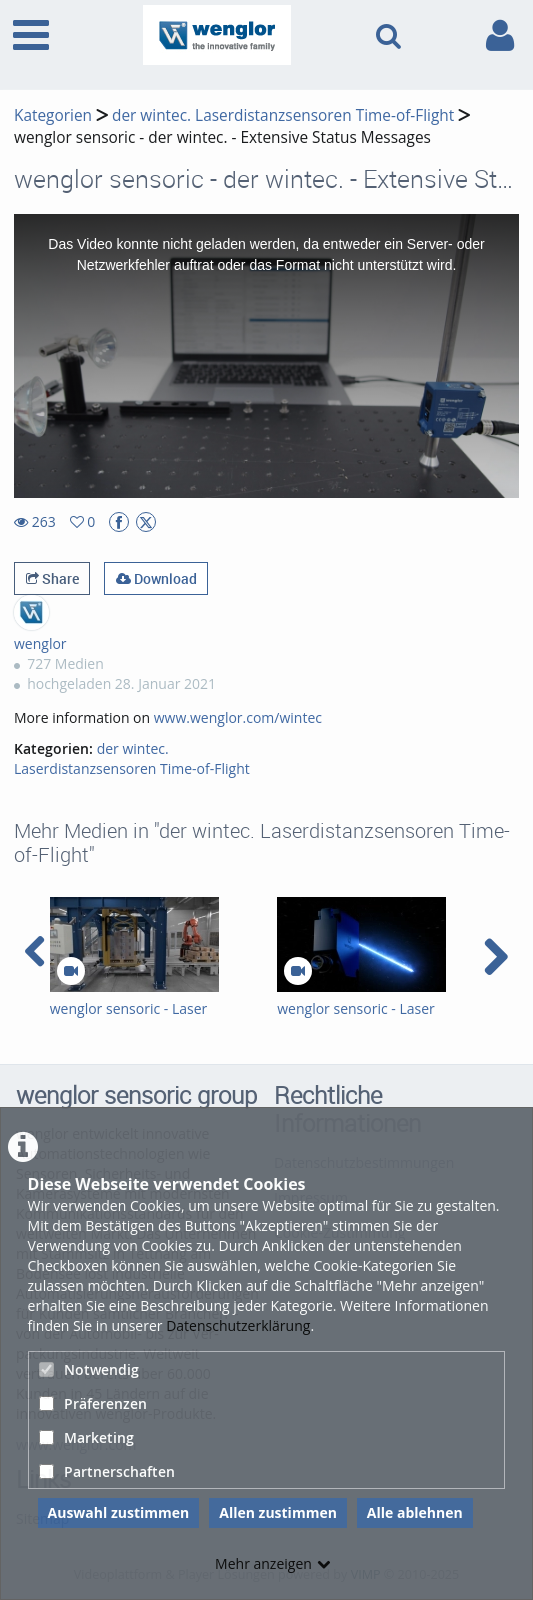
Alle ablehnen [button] (415, 1512)
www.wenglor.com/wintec (238, 717)
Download (156, 578)
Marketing (86, 1437)
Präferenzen (93, 1403)
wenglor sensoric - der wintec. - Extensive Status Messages (222, 137)
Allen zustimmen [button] (278, 1512)
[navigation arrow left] (35, 952)
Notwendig (89, 1369)
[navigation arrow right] (495, 957)
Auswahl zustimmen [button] (119, 1512)
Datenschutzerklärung (238, 1325)
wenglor (40, 643)
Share (52, 578)
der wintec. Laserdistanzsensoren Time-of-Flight (283, 115)
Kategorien (53, 115)
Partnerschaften (107, 1471)
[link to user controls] (500, 35)
